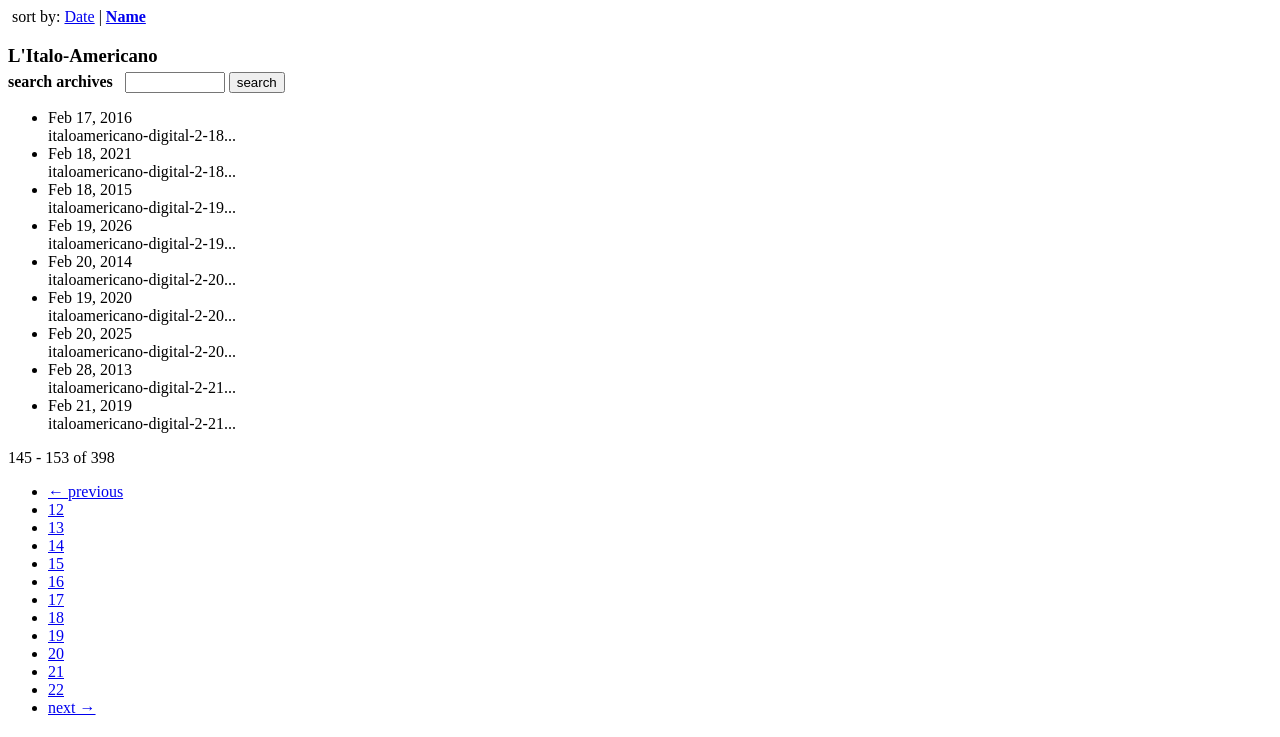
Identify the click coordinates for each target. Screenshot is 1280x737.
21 (56, 671)
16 (56, 581)
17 (56, 599)
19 (56, 635)
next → (72, 707)
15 (56, 563)
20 (56, 653)
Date (79, 16)
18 (56, 617)
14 (56, 545)
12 (56, 509)
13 (56, 527)
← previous (85, 491)
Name (126, 16)
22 (56, 689)
